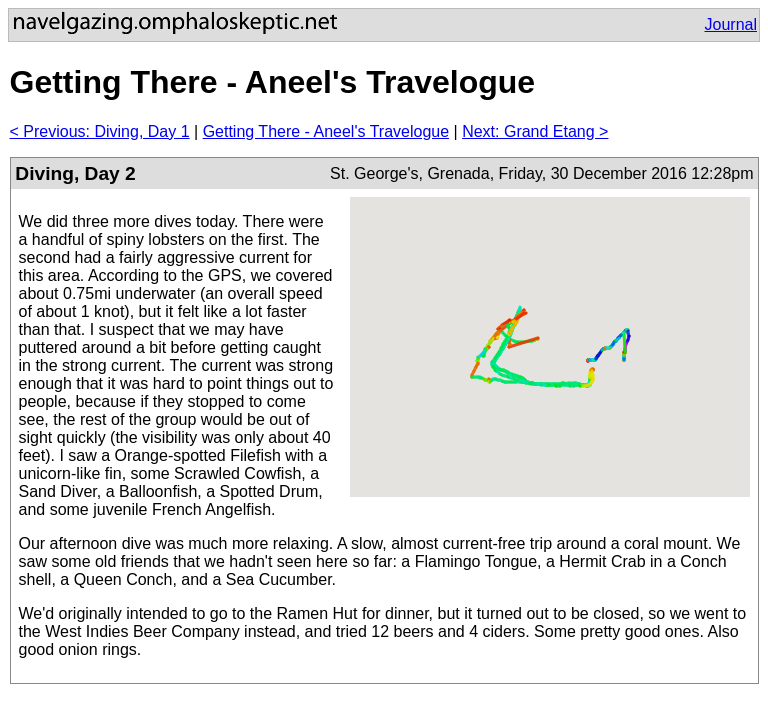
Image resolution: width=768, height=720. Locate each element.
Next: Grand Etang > (535, 131)
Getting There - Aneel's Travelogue (326, 131)
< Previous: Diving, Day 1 (100, 131)
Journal (731, 24)
